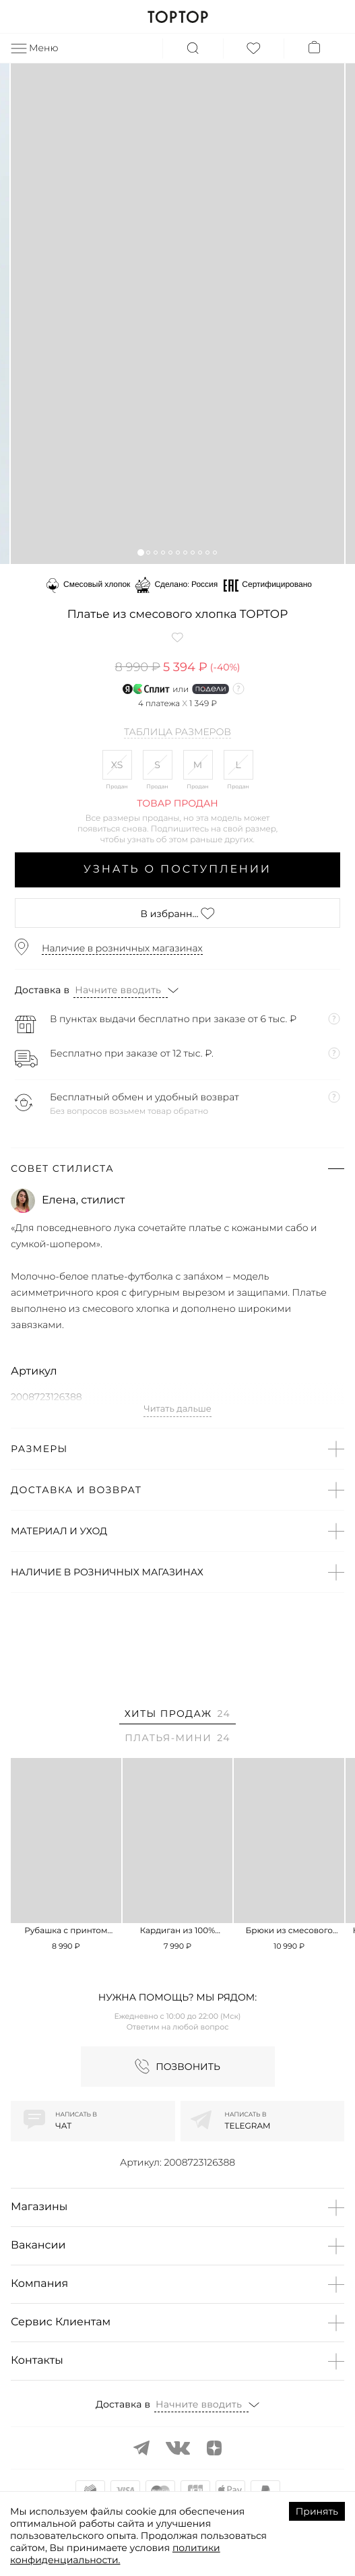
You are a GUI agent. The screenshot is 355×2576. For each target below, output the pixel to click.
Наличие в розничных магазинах (122, 948)
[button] (140, 552)
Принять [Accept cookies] (317, 2511)
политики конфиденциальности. (115, 2554)
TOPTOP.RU (177, 17)
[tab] (177, 1715)
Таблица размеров (177, 732)
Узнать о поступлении (177, 869)
